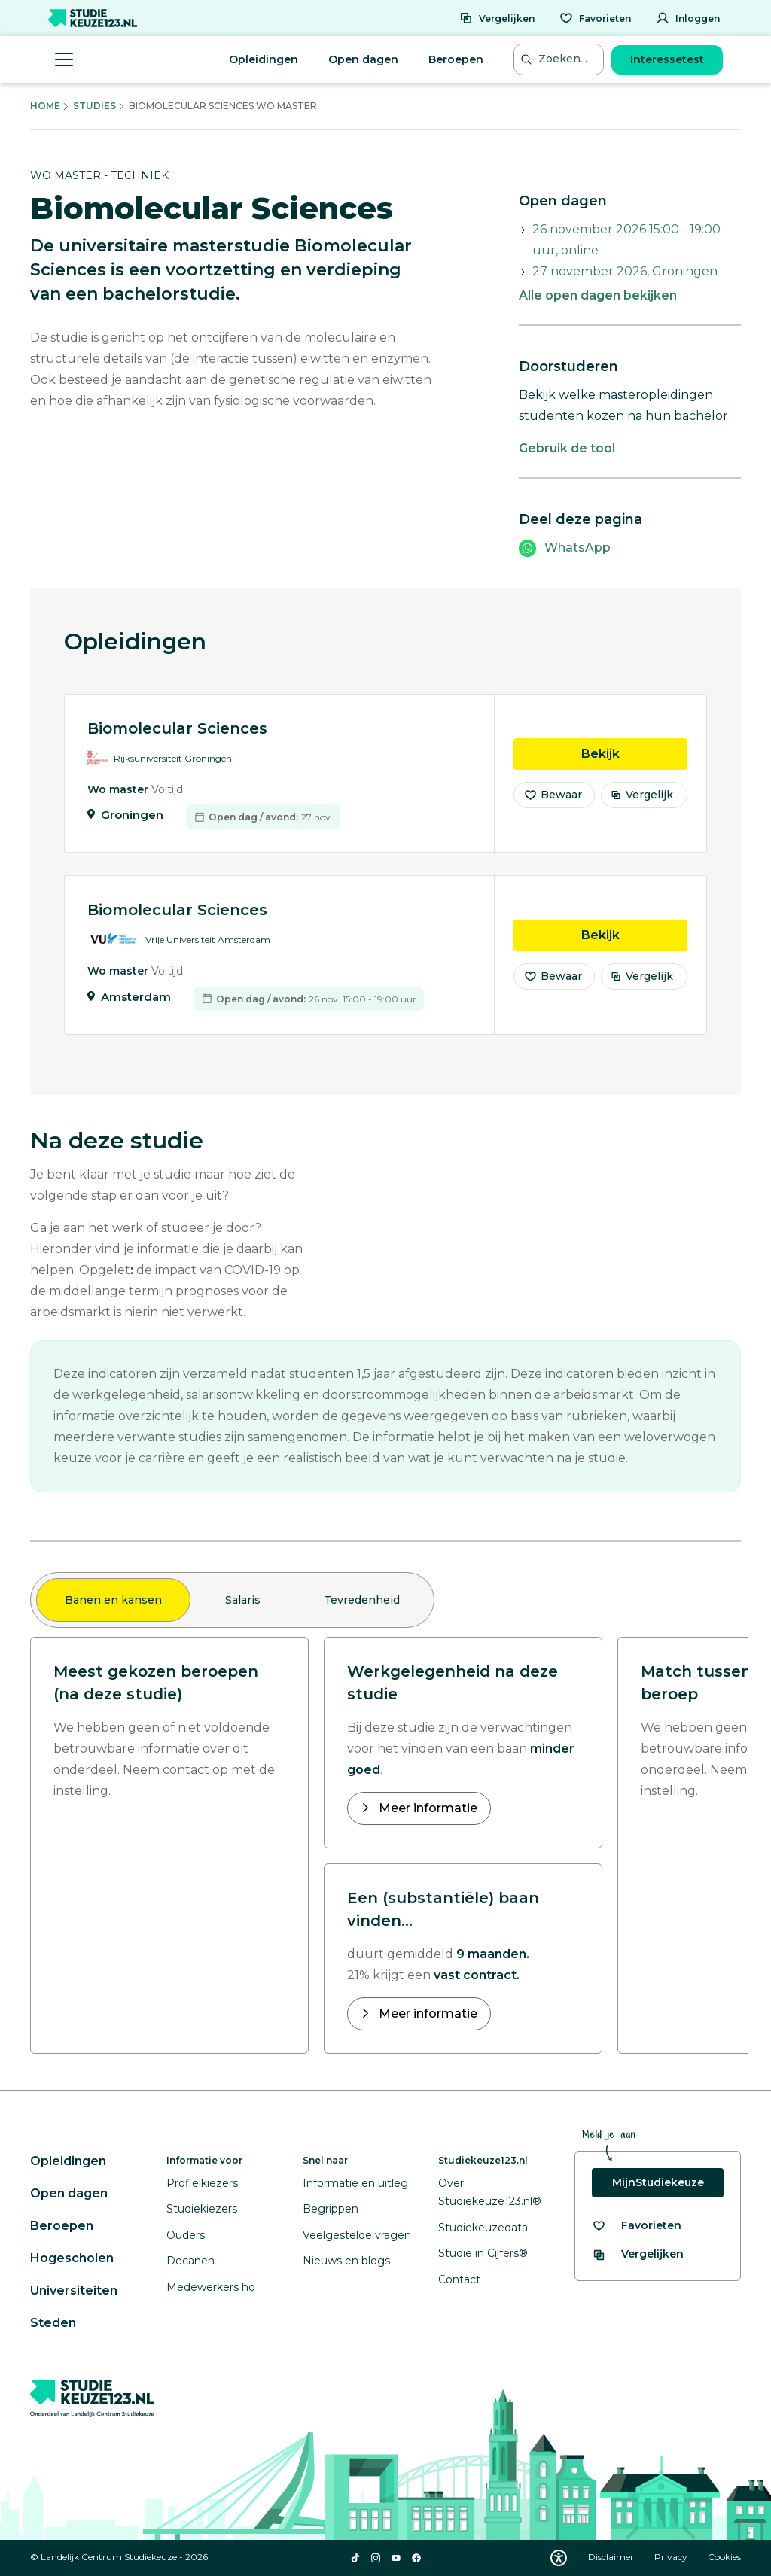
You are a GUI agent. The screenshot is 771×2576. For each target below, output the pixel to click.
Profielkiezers (202, 2183)
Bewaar (552, 795)
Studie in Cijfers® (483, 2253)
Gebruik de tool (567, 448)
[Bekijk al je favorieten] (636, 2226)
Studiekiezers (201, 2209)
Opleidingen (263, 59)
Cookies (724, 2556)
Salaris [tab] (243, 1600)
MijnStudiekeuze (658, 2182)
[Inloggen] (688, 18)
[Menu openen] (64, 59)
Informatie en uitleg (355, 2183)
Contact (459, 2279)
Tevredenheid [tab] (362, 1600)
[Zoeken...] (560, 59)
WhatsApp (577, 547)
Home (45, 105)
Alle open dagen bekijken (598, 295)
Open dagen (363, 59)
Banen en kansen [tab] (113, 1600)
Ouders (185, 2235)
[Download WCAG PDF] (559, 2558)
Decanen (190, 2260)
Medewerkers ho (210, 2287)
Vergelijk (642, 795)
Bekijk (634, 753)
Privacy (672, 2556)
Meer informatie (426, 1808)
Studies (94, 105)
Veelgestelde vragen (357, 2235)
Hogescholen (72, 2258)
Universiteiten (73, 2290)
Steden (53, 2323)
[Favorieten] (595, 18)
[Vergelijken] (497, 18)
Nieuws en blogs (346, 2260)
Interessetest (667, 59)
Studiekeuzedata (483, 2227)
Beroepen (455, 59)
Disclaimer (612, 2556)
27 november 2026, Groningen (625, 271)
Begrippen (330, 2209)
